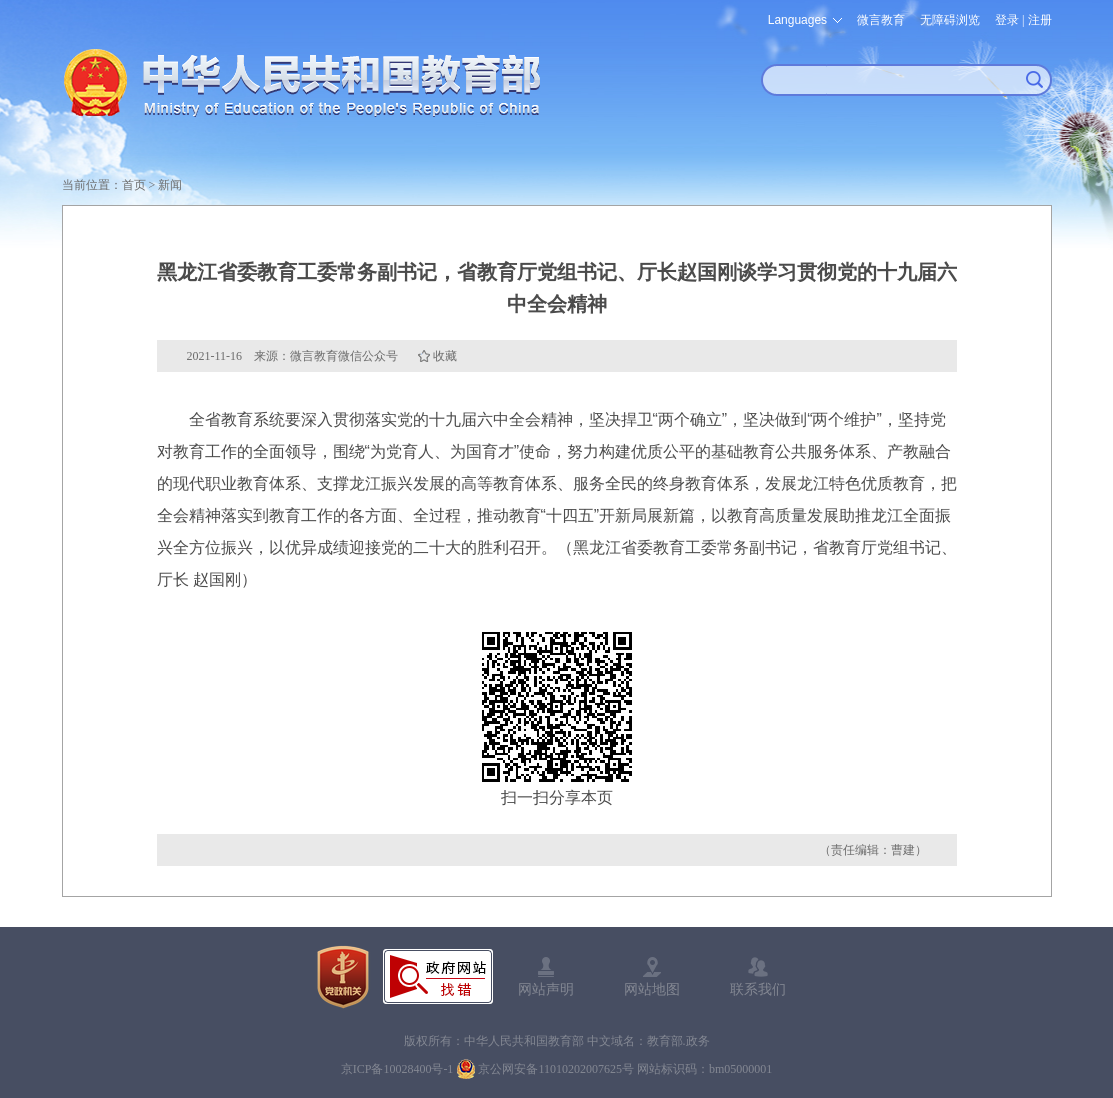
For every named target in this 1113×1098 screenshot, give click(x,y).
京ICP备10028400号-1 (397, 1069)
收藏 (445, 356)
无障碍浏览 (950, 20)
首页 (134, 185)
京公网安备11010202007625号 (556, 1069)
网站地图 (652, 989)
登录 (1007, 20)
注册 (1040, 20)
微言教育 (881, 20)
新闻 (170, 185)
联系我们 (758, 989)
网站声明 (546, 989)
